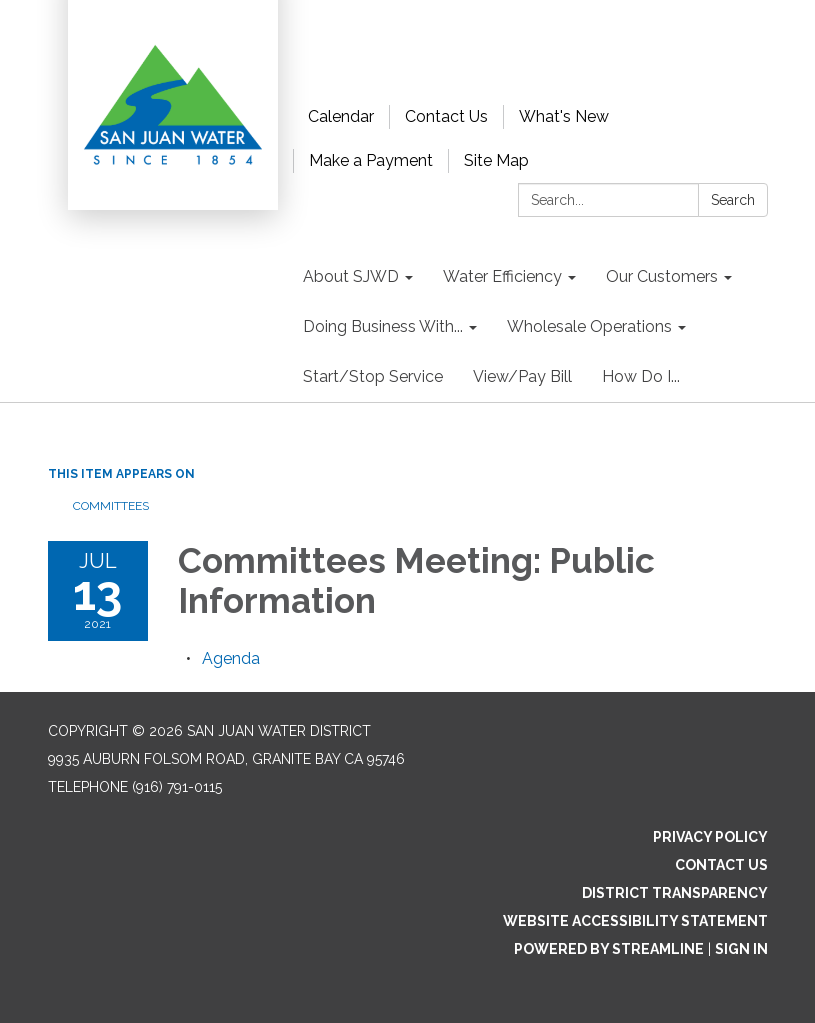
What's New (564, 116)
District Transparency (675, 893)
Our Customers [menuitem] (662, 276)
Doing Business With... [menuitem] (383, 326)
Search (733, 200)
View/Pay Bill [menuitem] (522, 376)
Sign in (741, 949)
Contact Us (446, 116)
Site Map (496, 160)
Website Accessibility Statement (635, 921)
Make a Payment (371, 160)
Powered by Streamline (609, 949)
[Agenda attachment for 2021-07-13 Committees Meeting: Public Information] (231, 658)
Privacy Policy (710, 837)
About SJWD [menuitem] (351, 276)
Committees (111, 506)
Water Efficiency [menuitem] (502, 276)
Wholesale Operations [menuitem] (589, 326)
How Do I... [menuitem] (641, 376)
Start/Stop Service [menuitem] (373, 376)
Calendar (341, 116)
